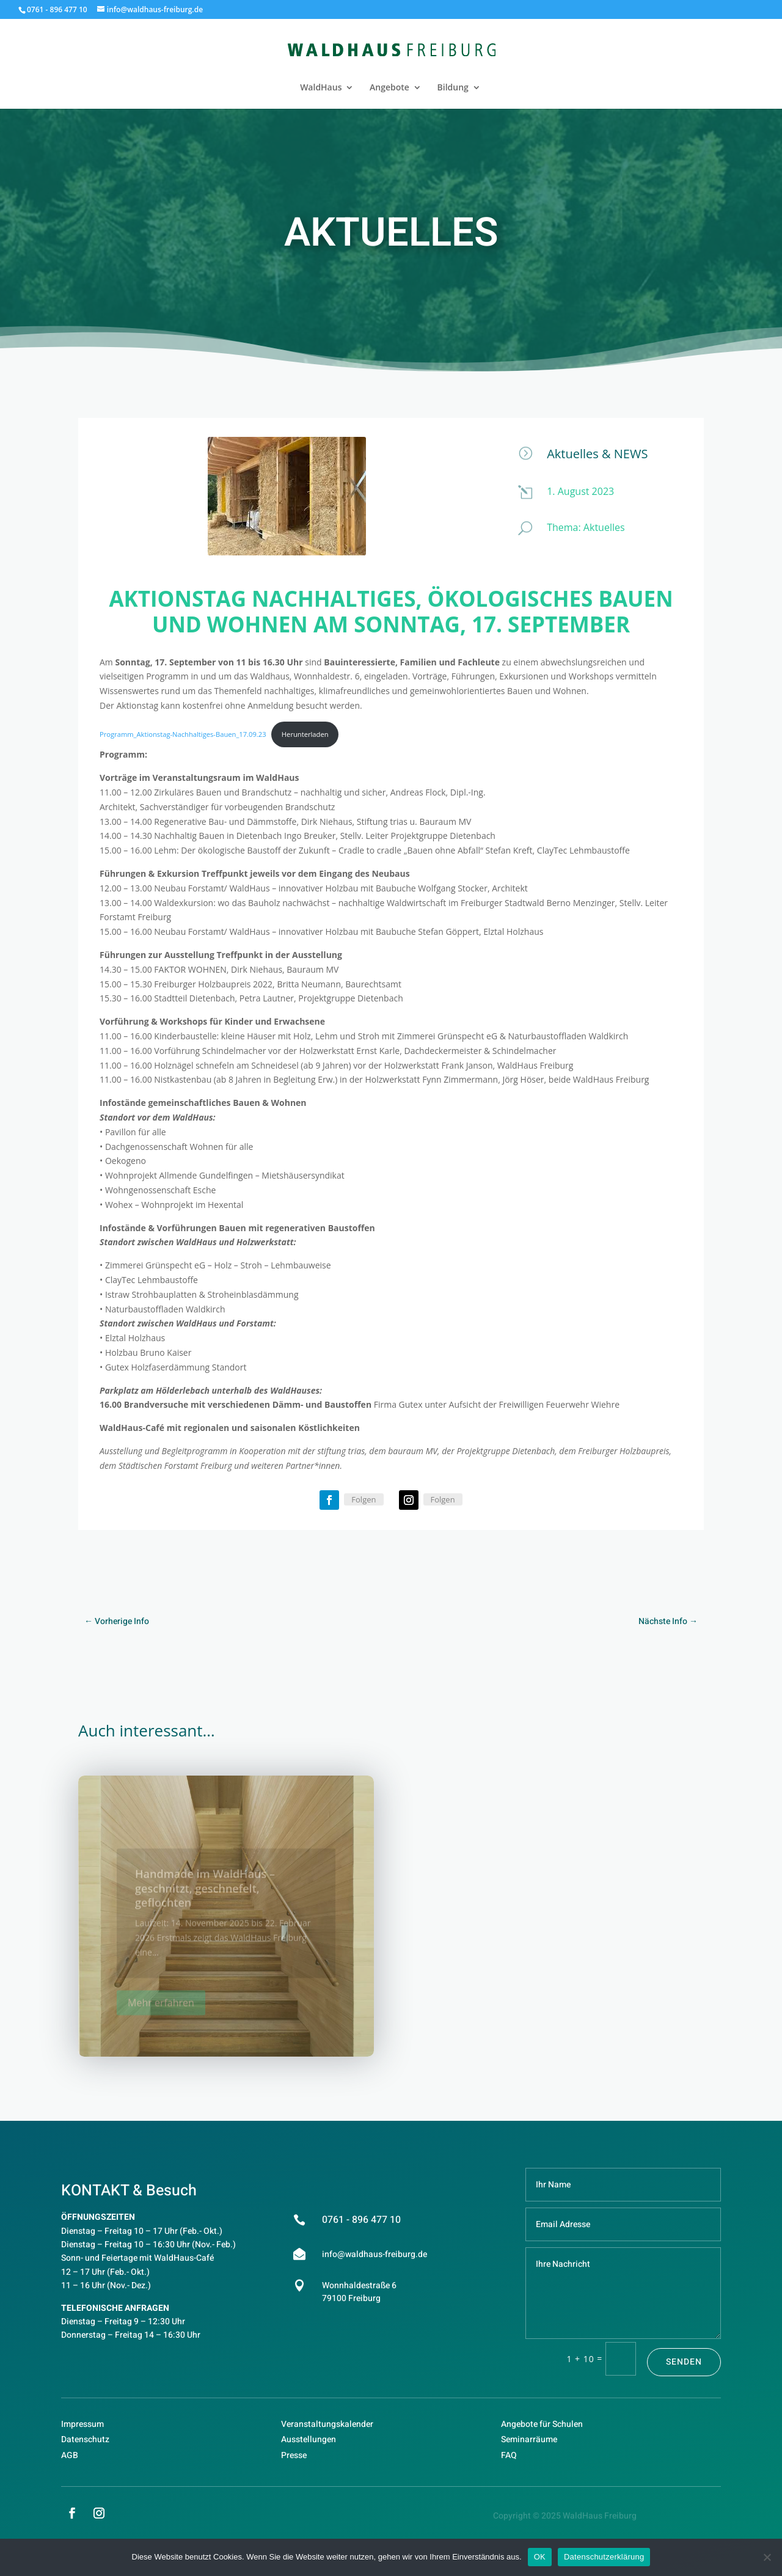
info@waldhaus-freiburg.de (374, 2254)
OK (540, 2556)
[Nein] (767, 2557)
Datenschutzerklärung (604, 2556)
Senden (684, 2361)
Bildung (453, 88)
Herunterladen (305, 734)
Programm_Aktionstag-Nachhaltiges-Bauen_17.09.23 (183, 734)
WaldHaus (321, 88)
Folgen (363, 1499)
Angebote (389, 88)
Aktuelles (604, 527)
